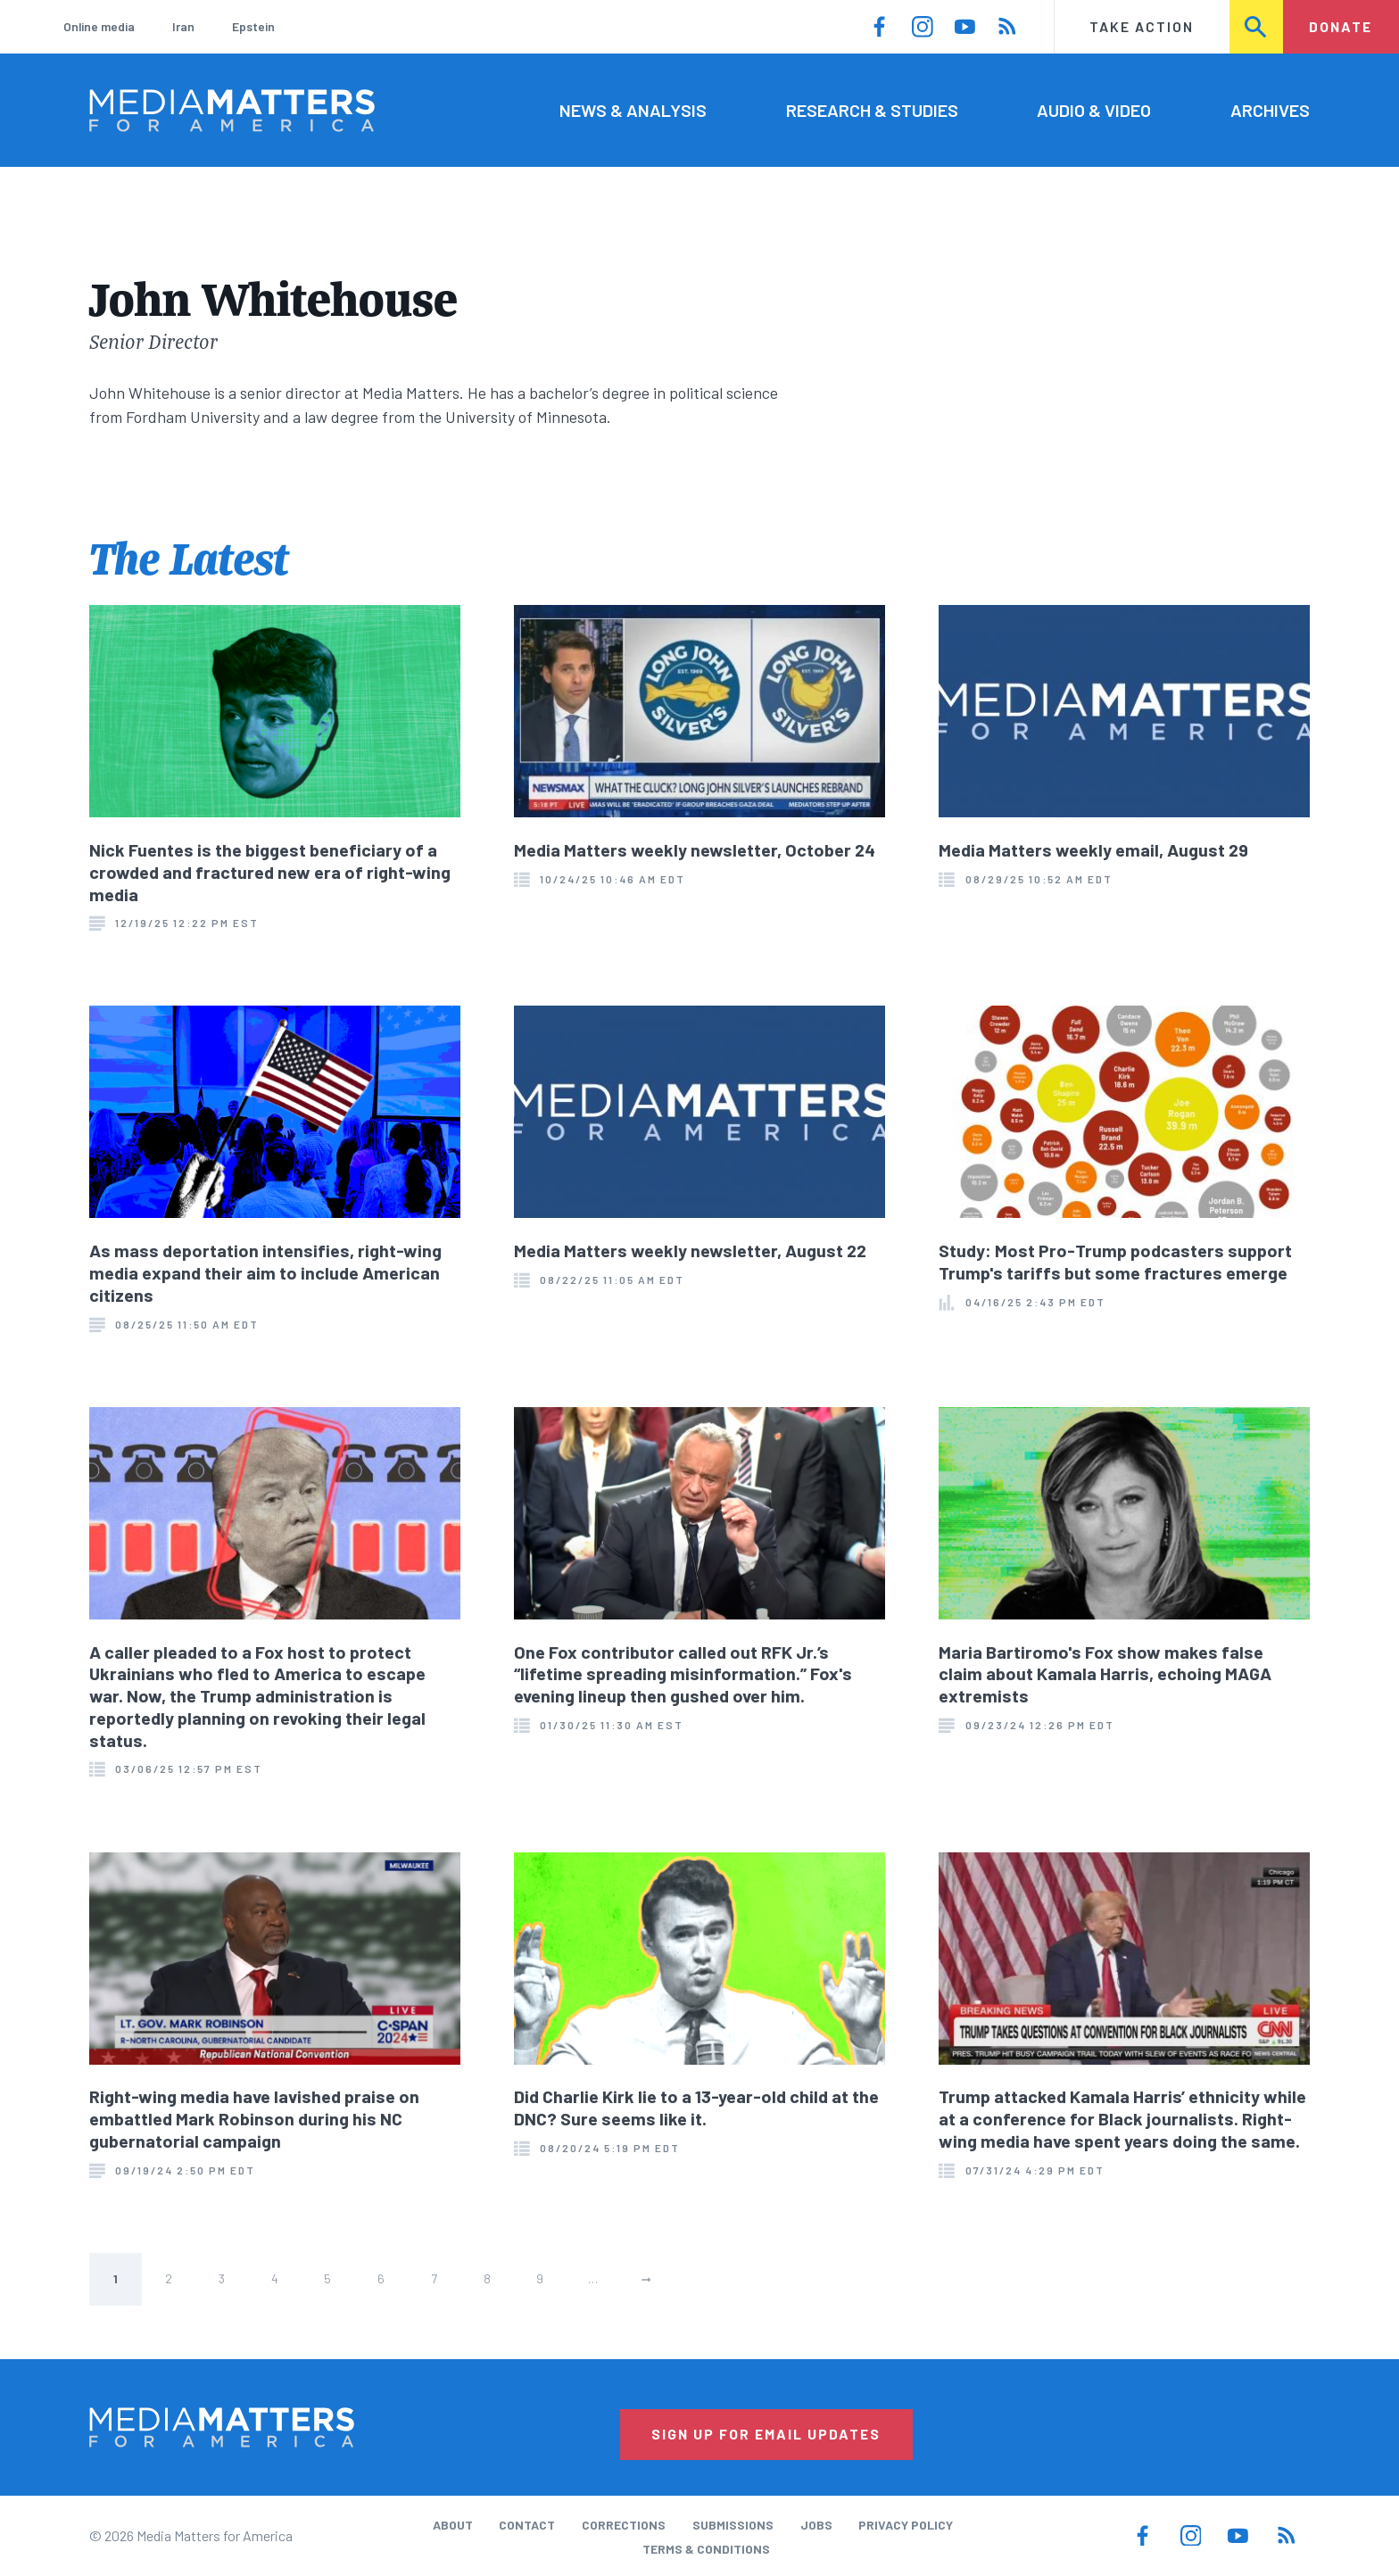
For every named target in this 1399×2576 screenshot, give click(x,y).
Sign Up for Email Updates (766, 2433)
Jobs (816, 2524)
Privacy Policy (905, 2524)
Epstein (253, 26)
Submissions (733, 2524)
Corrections (624, 2524)
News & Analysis (633, 109)
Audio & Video (1094, 109)
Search (1257, 26)
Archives (1270, 109)
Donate (1340, 26)
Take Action (1141, 26)
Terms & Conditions (706, 2548)
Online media (99, 26)
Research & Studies (872, 109)
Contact (527, 2524)
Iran (183, 26)
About (453, 2524)
